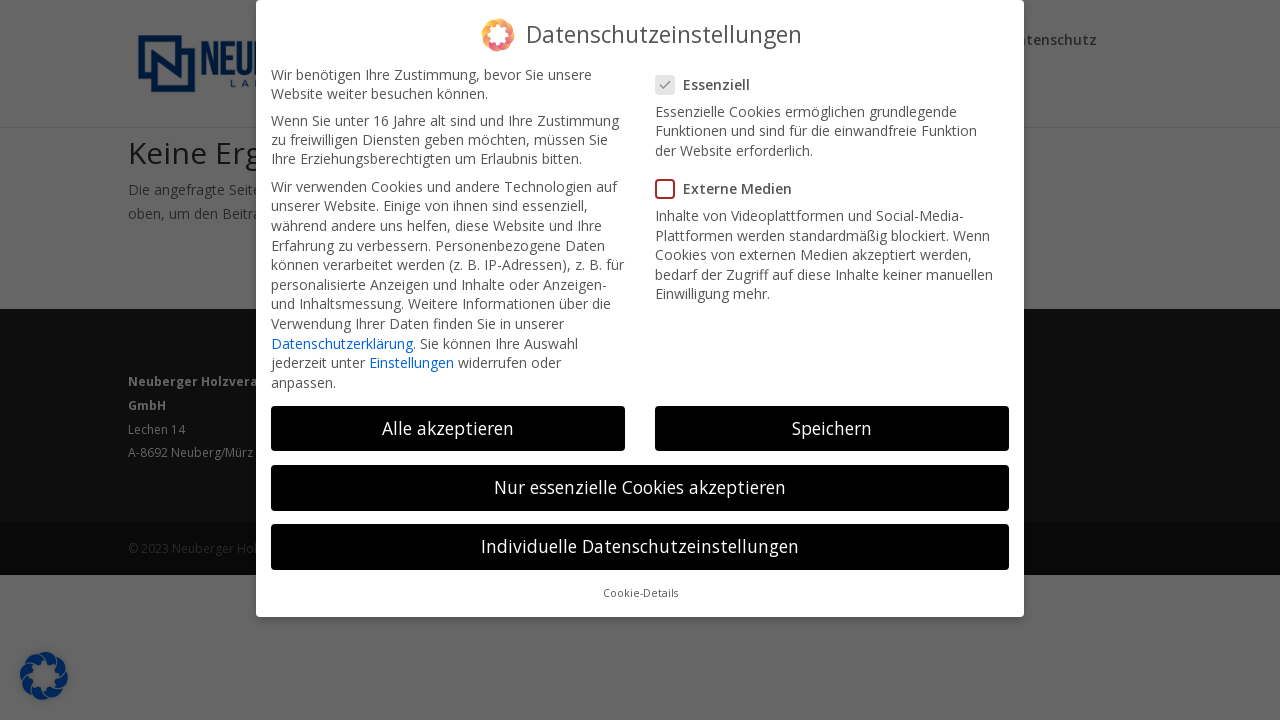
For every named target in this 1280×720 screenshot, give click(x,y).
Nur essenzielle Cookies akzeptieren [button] (640, 472)
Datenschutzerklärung (342, 327)
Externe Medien (732, 173)
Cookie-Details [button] (640, 578)
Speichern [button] (832, 413)
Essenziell (711, 69)
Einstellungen (411, 347)
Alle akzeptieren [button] (448, 413)
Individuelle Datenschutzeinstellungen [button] (640, 531)
